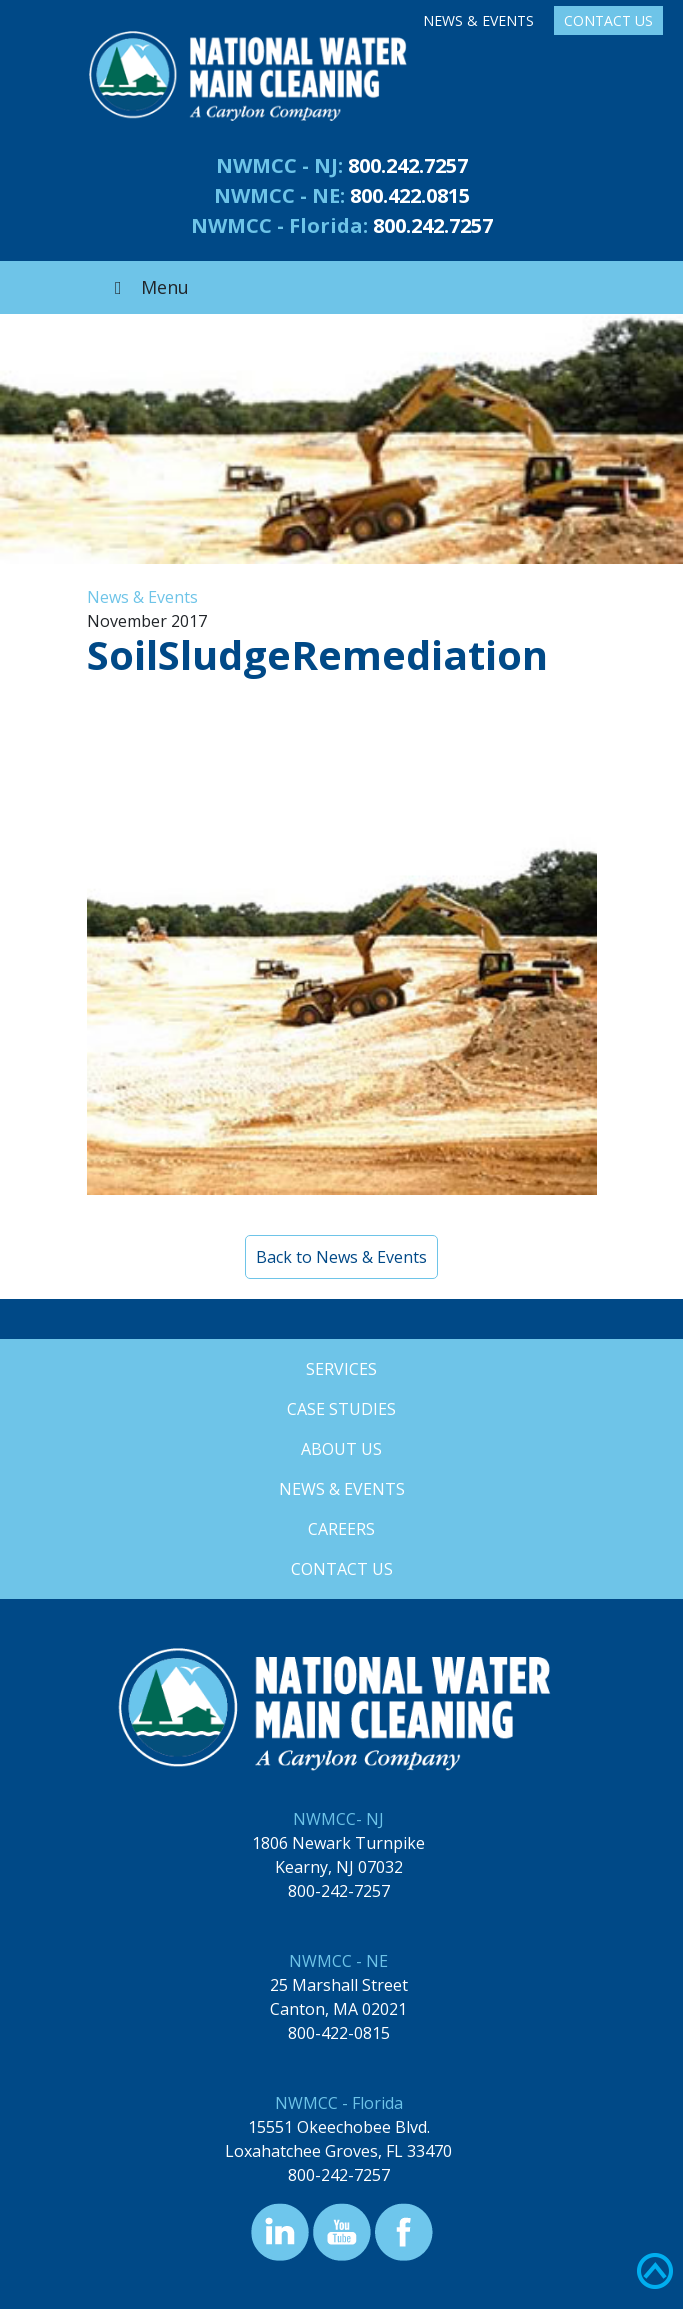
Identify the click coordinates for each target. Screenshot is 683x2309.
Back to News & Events (341, 1257)
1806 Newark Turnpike (338, 1843)
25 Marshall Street (339, 1985)
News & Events (478, 20)
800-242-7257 (339, 1891)
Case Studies (341, 1409)
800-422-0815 (339, 2033)
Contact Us (608, 20)
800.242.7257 (408, 165)
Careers (341, 1529)
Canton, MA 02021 (338, 2009)
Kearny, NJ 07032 (339, 1867)
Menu (148, 287)
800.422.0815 (410, 195)
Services (341, 1369)
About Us (341, 1449)
